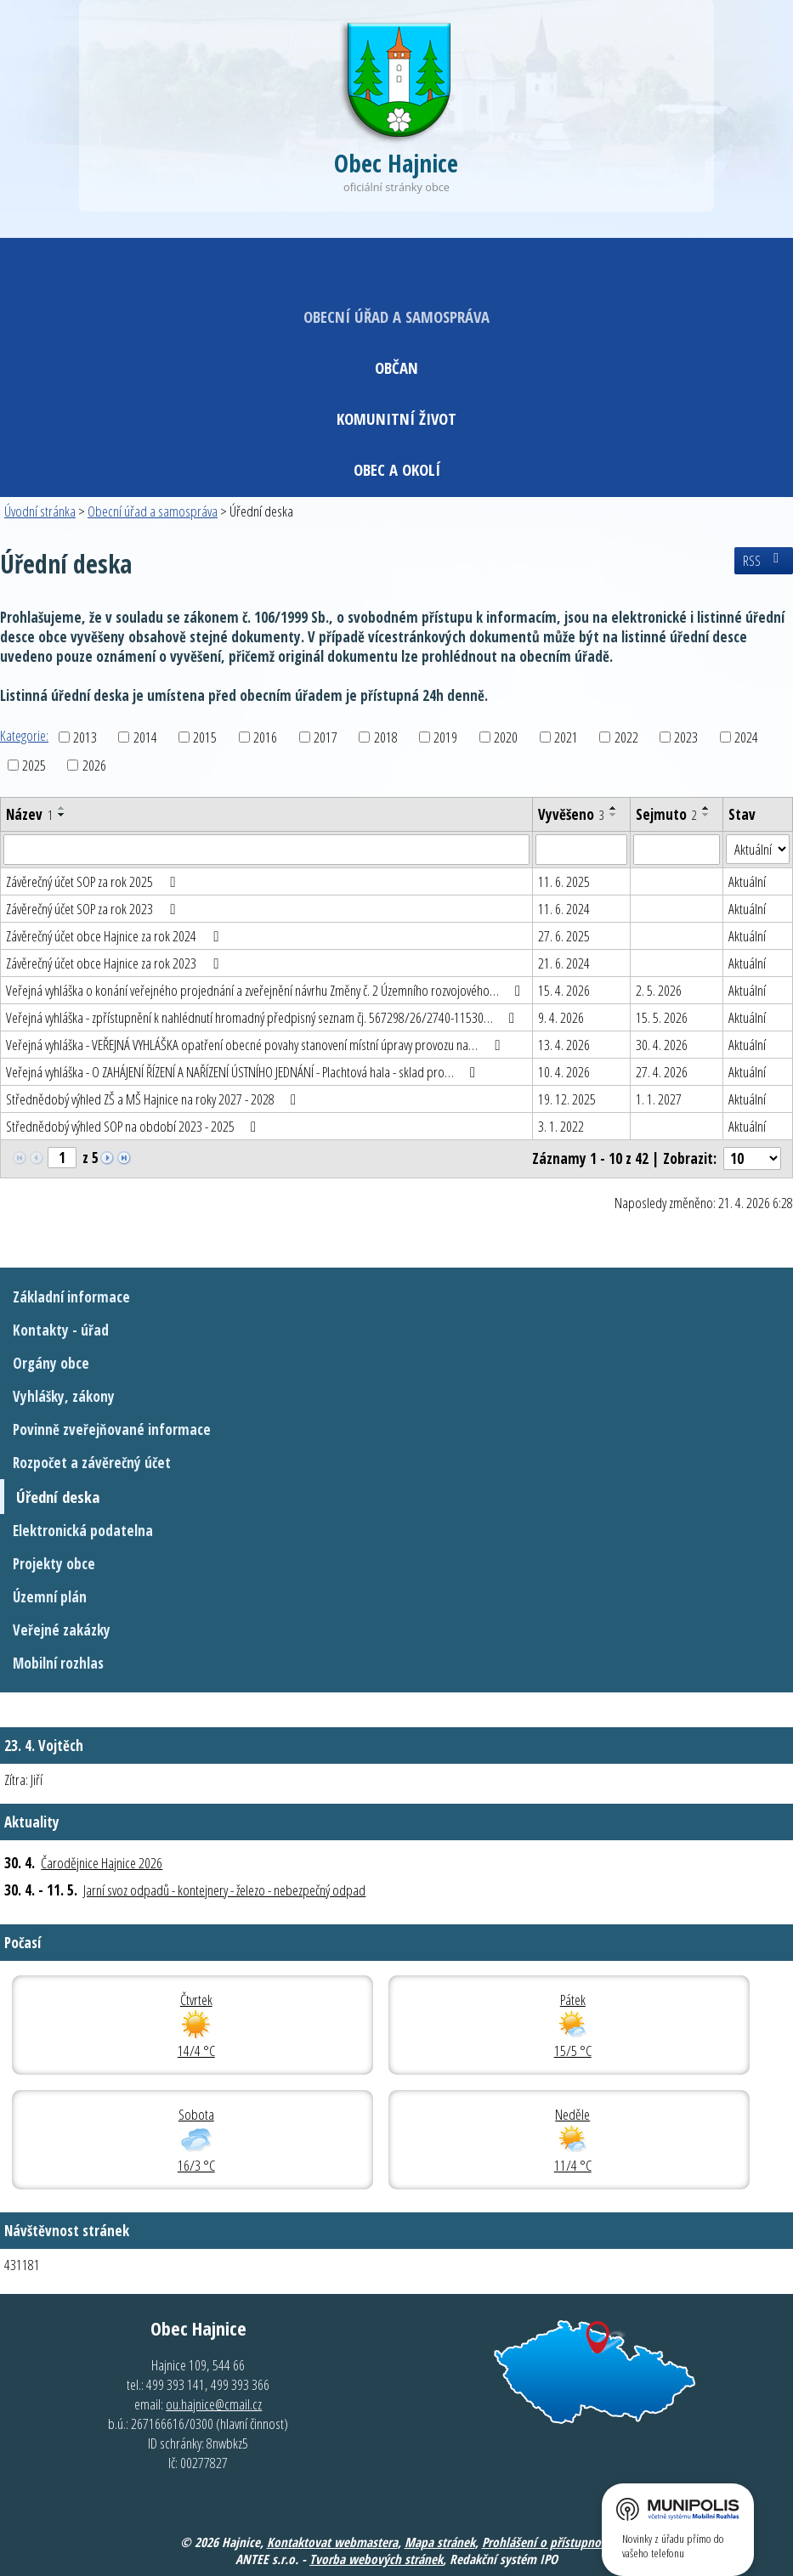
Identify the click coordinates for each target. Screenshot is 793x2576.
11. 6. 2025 (564, 881)
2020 (506, 737)
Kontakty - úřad (61, 1330)
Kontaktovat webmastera (332, 2542)
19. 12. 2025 (567, 1099)
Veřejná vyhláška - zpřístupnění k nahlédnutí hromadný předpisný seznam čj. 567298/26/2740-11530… (263, 1017)
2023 (686, 737)
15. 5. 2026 (662, 1017)
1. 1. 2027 (659, 1099)
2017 (325, 737)
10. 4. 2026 (564, 1072)
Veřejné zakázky (61, 1630)
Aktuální (747, 881)
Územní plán (50, 1597)
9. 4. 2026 (561, 1017)
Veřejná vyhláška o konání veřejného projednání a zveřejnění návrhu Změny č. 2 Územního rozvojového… (266, 990)
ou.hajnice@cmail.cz (214, 2404)
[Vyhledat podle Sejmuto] (676, 849)
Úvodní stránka (40, 511)
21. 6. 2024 (564, 963)
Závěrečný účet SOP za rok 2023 (93, 908)
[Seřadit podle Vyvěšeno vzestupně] (613, 808)
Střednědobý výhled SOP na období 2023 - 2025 (134, 1126)
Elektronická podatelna (83, 1530)
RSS (764, 560)
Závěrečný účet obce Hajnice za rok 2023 (115, 963)
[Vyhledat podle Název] (266, 849)
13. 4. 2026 (564, 1044)
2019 (445, 737)
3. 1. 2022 (561, 1126)
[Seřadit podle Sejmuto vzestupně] (706, 808)
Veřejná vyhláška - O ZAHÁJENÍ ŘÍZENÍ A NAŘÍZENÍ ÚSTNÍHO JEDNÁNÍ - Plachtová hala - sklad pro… (244, 1072)
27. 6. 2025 (564, 936)
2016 (265, 737)
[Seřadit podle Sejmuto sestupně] (706, 814)
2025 (34, 765)
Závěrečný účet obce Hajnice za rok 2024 (115, 936)
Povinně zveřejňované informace (112, 1429)
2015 (205, 737)
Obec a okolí (397, 469)
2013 (85, 737)
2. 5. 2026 (659, 990)
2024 (746, 737)
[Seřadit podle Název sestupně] (62, 814)
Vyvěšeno (571, 814)
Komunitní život (396, 418)
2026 (94, 765)
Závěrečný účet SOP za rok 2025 (93, 881)
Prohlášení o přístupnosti (548, 2542)
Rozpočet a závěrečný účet (92, 1462)
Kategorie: (24, 735)
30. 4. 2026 (662, 1044)
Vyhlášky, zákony (64, 1396)
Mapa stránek (440, 2542)
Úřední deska (57, 1496)
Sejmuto (666, 814)
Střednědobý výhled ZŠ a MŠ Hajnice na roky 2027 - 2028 (154, 1099)
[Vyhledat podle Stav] (758, 849)
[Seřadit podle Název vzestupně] (62, 808)
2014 (145, 737)
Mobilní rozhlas (58, 1663)
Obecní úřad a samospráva (396, 316)
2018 (386, 737)
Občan (396, 367)
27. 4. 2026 (662, 1072)
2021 (566, 737)
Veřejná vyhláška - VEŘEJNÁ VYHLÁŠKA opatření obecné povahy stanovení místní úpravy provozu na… (256, 1044)
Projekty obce (54, 1563)
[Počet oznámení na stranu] (752, 1158)
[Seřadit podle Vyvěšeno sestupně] (613, 814)
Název (29, 814)
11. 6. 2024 (564, 908)
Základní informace (71, 1297)
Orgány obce (51, 1363)
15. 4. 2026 (564, 990)
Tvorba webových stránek (376, 2559)
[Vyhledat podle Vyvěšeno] (581, 849)
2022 (626, 737)
